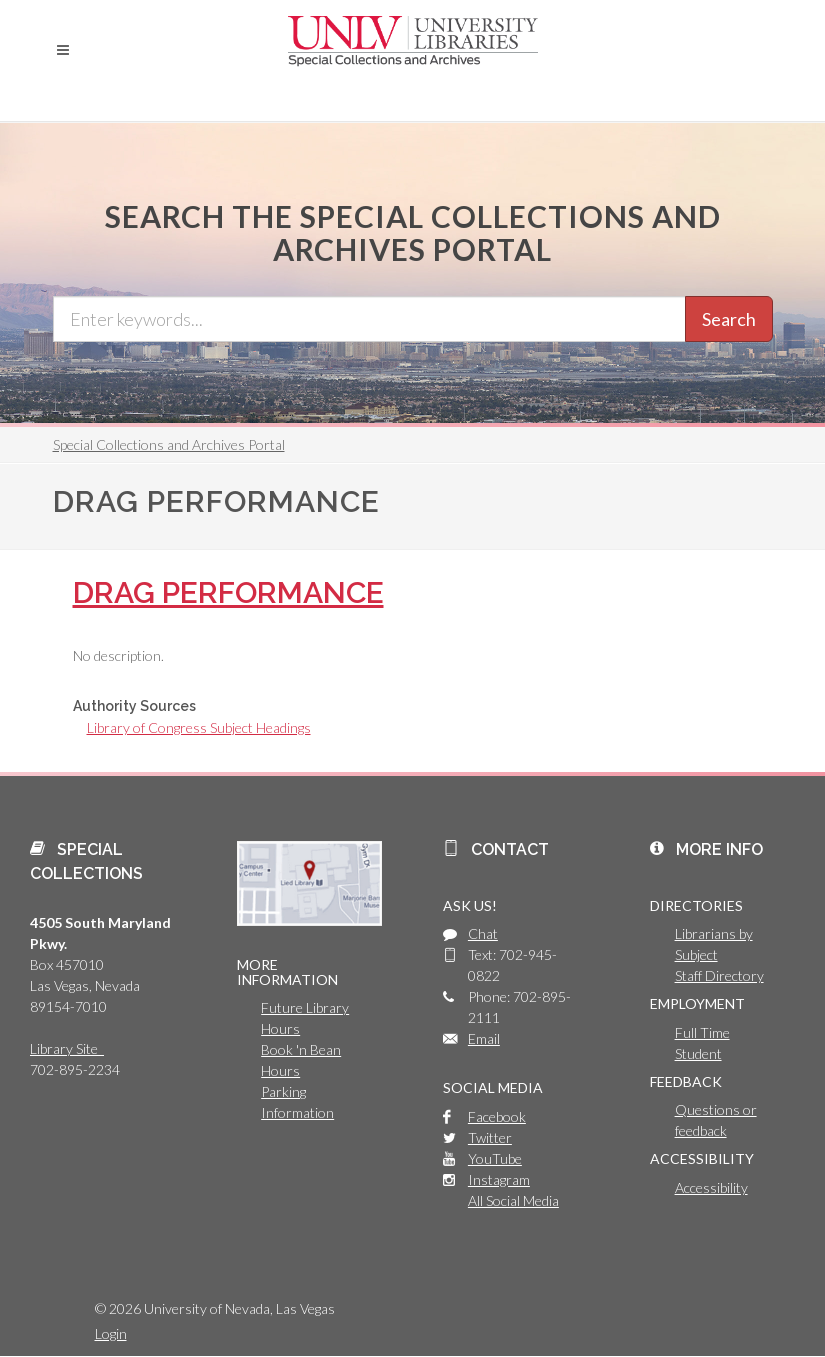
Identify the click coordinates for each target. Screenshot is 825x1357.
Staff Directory (719, 975)
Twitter (490, 1137)
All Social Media (513, 1200)
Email (484, 1038)
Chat (483, 933)
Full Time (702, 1032)
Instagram (499, 1179)
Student (698, 1053)
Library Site (67, 1048)
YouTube (495, 1158)
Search (729, 319)
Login (111, 1333)
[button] (63, 50)
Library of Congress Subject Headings (199, 727)
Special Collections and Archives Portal (169, 444)
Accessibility (711, 1187)
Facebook (497, 1116)
